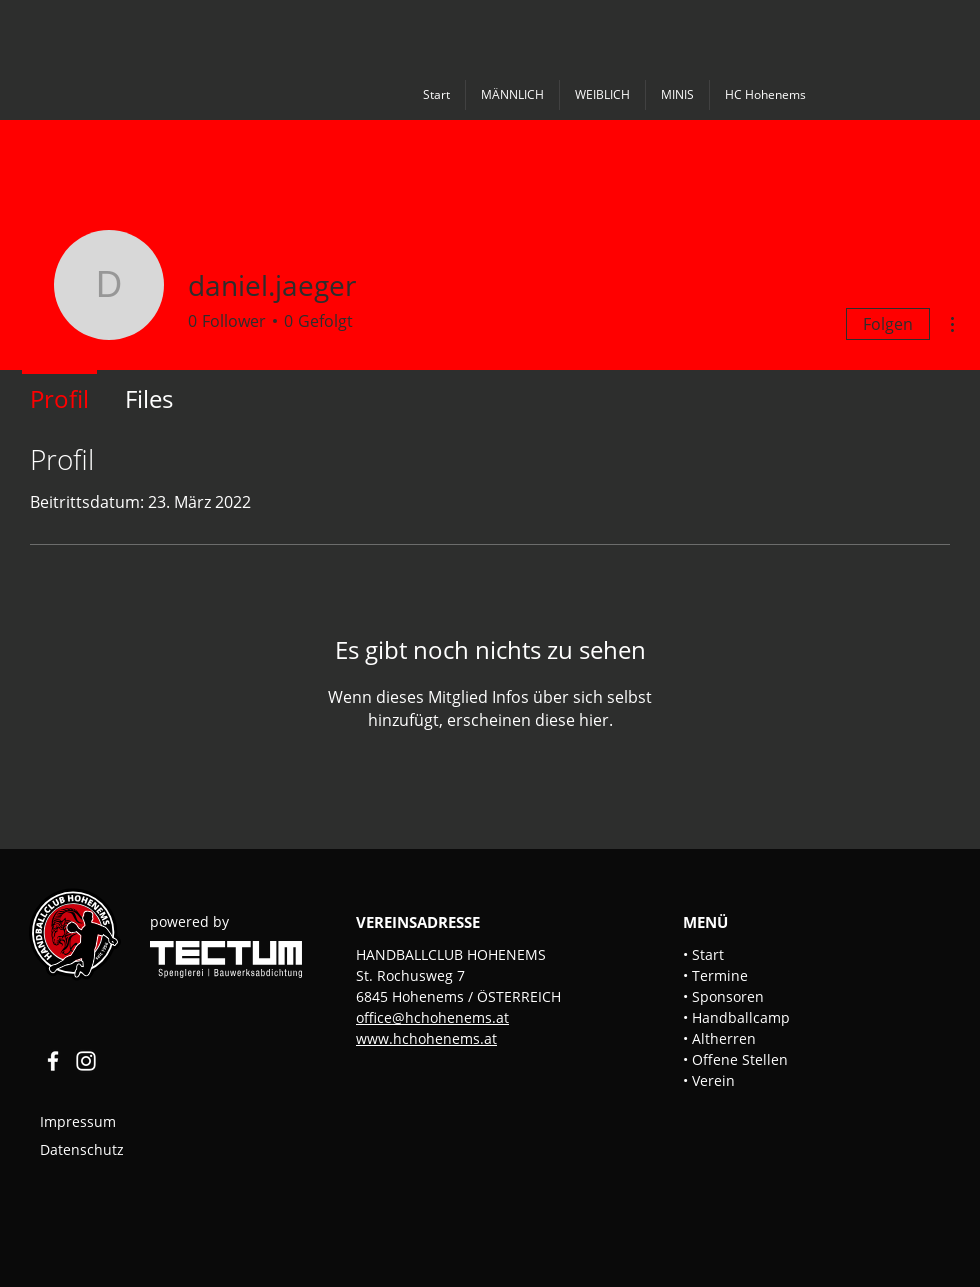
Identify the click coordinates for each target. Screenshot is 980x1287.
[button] (512, 95)
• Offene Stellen (735, 1059)
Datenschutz (82, 1149)
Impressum (80, 1121)
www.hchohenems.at (426, 1038)
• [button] (687, 975)
